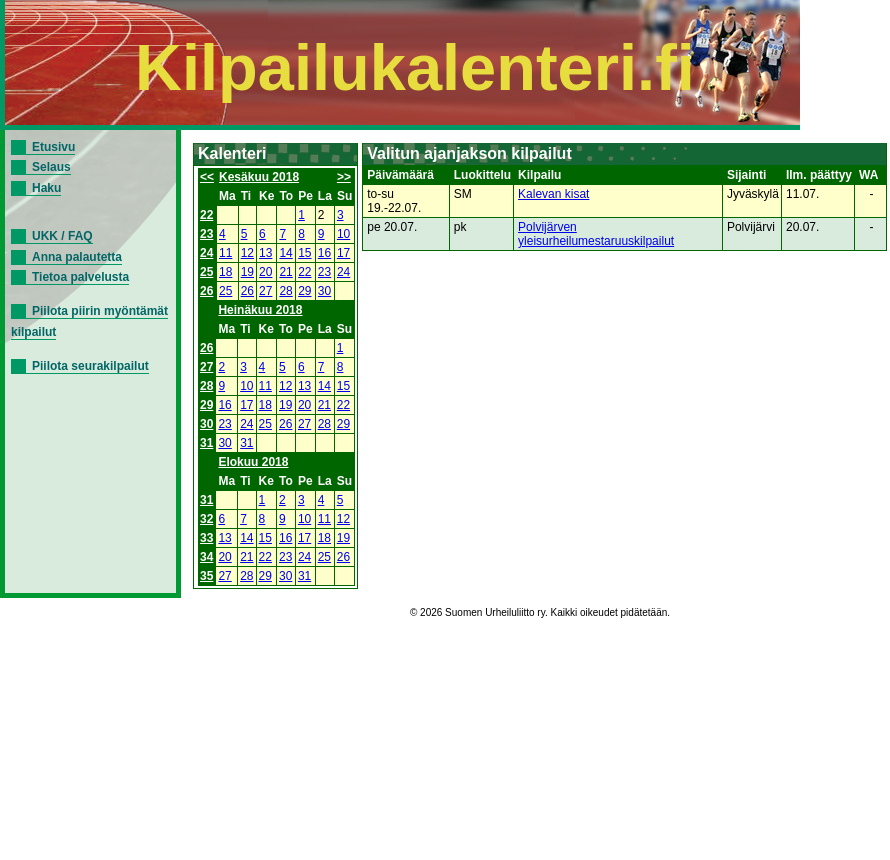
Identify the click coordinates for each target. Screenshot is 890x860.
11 (225, 253)
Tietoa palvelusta (80, 277)
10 (343, 234)
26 (206, 291)
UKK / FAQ (62, 236)
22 (206, 215)
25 (206, 272)
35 (206, 576)
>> (344, 177)
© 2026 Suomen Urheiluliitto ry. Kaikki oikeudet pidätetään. (540, 612)
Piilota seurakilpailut (90, 366)
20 (265, 272)
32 (206, 519)
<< (207, 177)
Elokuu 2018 (253, 462)
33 (206, 538)
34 (206, 557)
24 (206, 253)
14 (285, 253)
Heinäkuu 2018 (260, 310)
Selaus (51, 167)
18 (225, 272)
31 (206, 443)
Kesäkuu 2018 (259, 177)
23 (206, 234)
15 (304, 253)
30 (324, 291)
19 (247, 272)
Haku (46, 188)
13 (265, 253)
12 (247, 253)
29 (304, 291)
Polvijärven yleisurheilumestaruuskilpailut (596, 234)
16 (324, 253)
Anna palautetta (77, 257)
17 (343, 253)
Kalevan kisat (553, 194)
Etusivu (53, 147)
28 (285, 291)
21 (285, 272)
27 (265, 291)
